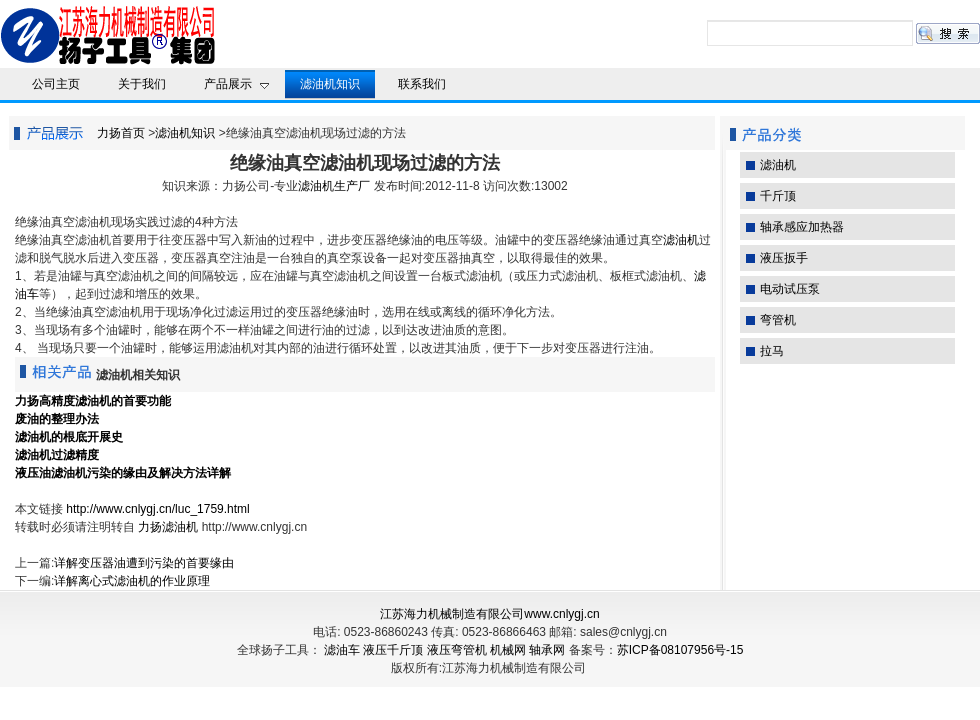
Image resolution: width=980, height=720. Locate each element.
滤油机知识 (185, 133)
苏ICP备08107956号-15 (680, 650)
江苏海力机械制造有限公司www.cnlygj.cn (489, 614)
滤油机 (681, 240)
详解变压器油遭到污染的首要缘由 (144, 563)
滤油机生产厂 (334, 186)
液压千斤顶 (393, 650)
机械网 (508, 650)
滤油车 (342, 650)
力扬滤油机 (168, 527)
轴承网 (547, 650)
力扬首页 (121, 133)
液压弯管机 (457, 650)
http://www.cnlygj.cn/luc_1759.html (157, 509)
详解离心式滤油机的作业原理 (132, 581)
